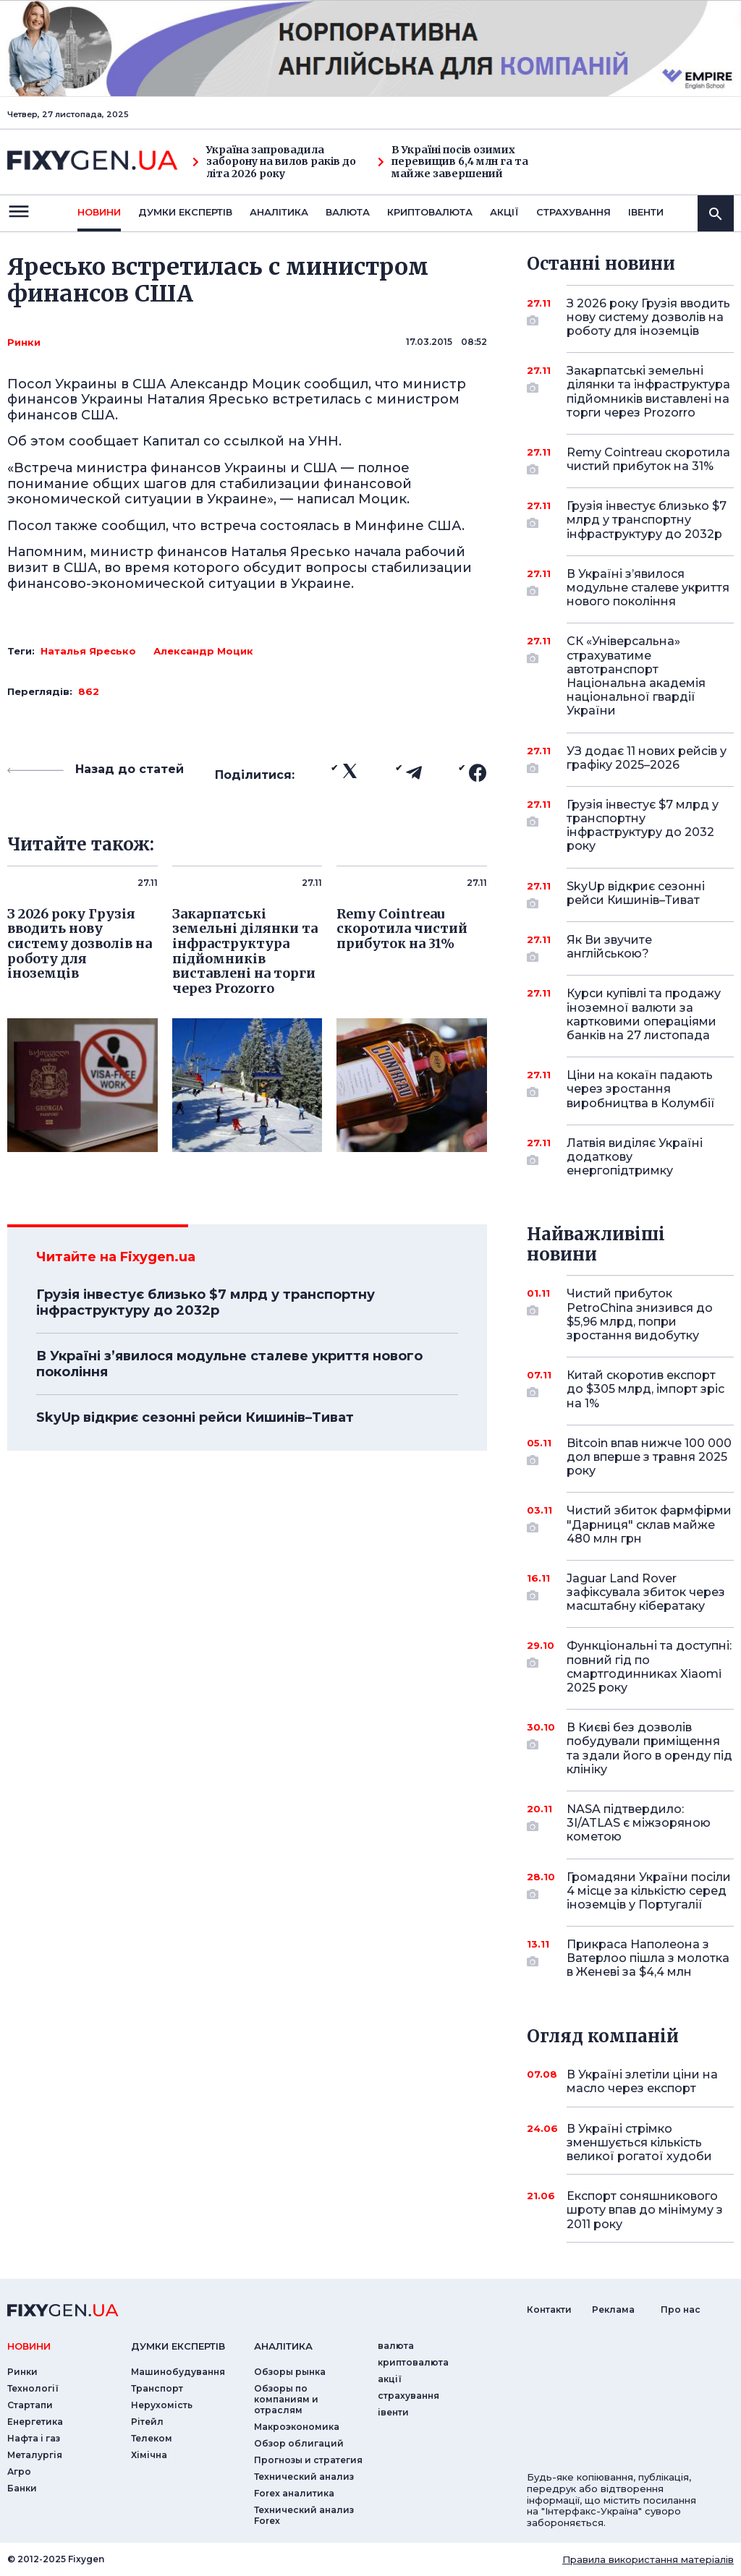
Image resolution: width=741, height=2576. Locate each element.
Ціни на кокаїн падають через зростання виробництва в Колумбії (641, 1088)
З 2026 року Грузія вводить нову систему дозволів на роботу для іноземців (648, 317)
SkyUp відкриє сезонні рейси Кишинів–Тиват (195, 1417)
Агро (19, 2471)
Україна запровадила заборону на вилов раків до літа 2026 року (274, 162)
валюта (348, 212)
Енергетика (35, 2421)
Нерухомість (161, 2405)
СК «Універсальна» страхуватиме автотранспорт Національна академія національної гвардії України (636, 675)
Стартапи (30, 2405)
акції (504, 212)
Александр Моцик (203, 651)
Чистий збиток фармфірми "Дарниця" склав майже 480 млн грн (649, 1524)
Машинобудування (178, 2371)
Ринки (24, 342)
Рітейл (147, 2421)
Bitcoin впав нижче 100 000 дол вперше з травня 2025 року (649, 1456)
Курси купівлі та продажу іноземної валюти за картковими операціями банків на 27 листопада (644, 1014)
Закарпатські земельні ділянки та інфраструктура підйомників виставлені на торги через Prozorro (648, 391)
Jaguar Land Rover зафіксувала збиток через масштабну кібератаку (646, 1592)
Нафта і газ (33, 2438)
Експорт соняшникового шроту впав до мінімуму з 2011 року (645, 2209)
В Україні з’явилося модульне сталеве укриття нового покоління (229, 1364)
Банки (22, 2488)
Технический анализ (304, 2476)
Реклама (613, 2309)
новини (99, 212)
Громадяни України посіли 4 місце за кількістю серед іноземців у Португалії (649, 1890)
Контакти (549, 2309)
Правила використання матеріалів (648, 2559)
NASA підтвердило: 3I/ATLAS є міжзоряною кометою (639, 1822)
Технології (33, 2388)
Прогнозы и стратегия (308, 2460)
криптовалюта (430, 212)
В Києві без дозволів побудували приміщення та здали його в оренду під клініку (649, 1748)
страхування (573, 212)
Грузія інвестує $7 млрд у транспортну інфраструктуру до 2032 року (643, 825)
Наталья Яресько (88, 651)
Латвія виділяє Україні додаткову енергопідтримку (635, 1156)
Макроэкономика (296, 2426)
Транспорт (157, 2388)
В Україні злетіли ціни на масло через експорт (642, 2081)
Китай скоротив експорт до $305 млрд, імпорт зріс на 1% (645, 1388)
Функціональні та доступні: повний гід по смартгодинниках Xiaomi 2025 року (649, 1666)
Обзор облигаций (299, 2443)
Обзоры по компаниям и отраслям (286, 2399)
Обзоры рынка (290, 2371)
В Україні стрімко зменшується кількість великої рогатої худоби (639, 2142)
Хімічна (149, 2454)
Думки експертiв (185, 212)
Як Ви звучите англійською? (630, 948)
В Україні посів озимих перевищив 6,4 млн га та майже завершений (453, 162)
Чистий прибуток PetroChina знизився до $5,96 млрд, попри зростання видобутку (640, 1314)
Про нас (680, 2309)
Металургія (34, 2454)
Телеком (151, 2438)
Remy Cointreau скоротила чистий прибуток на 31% (648, 460)
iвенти (646, 212)
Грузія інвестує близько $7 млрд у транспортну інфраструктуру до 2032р (205, 1302)
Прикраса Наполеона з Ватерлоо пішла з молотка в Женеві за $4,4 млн (648, 1958)
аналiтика (283, 2346)
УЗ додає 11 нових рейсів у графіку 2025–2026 (647, 759)
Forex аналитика (294, 2493)
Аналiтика (279, 212)
